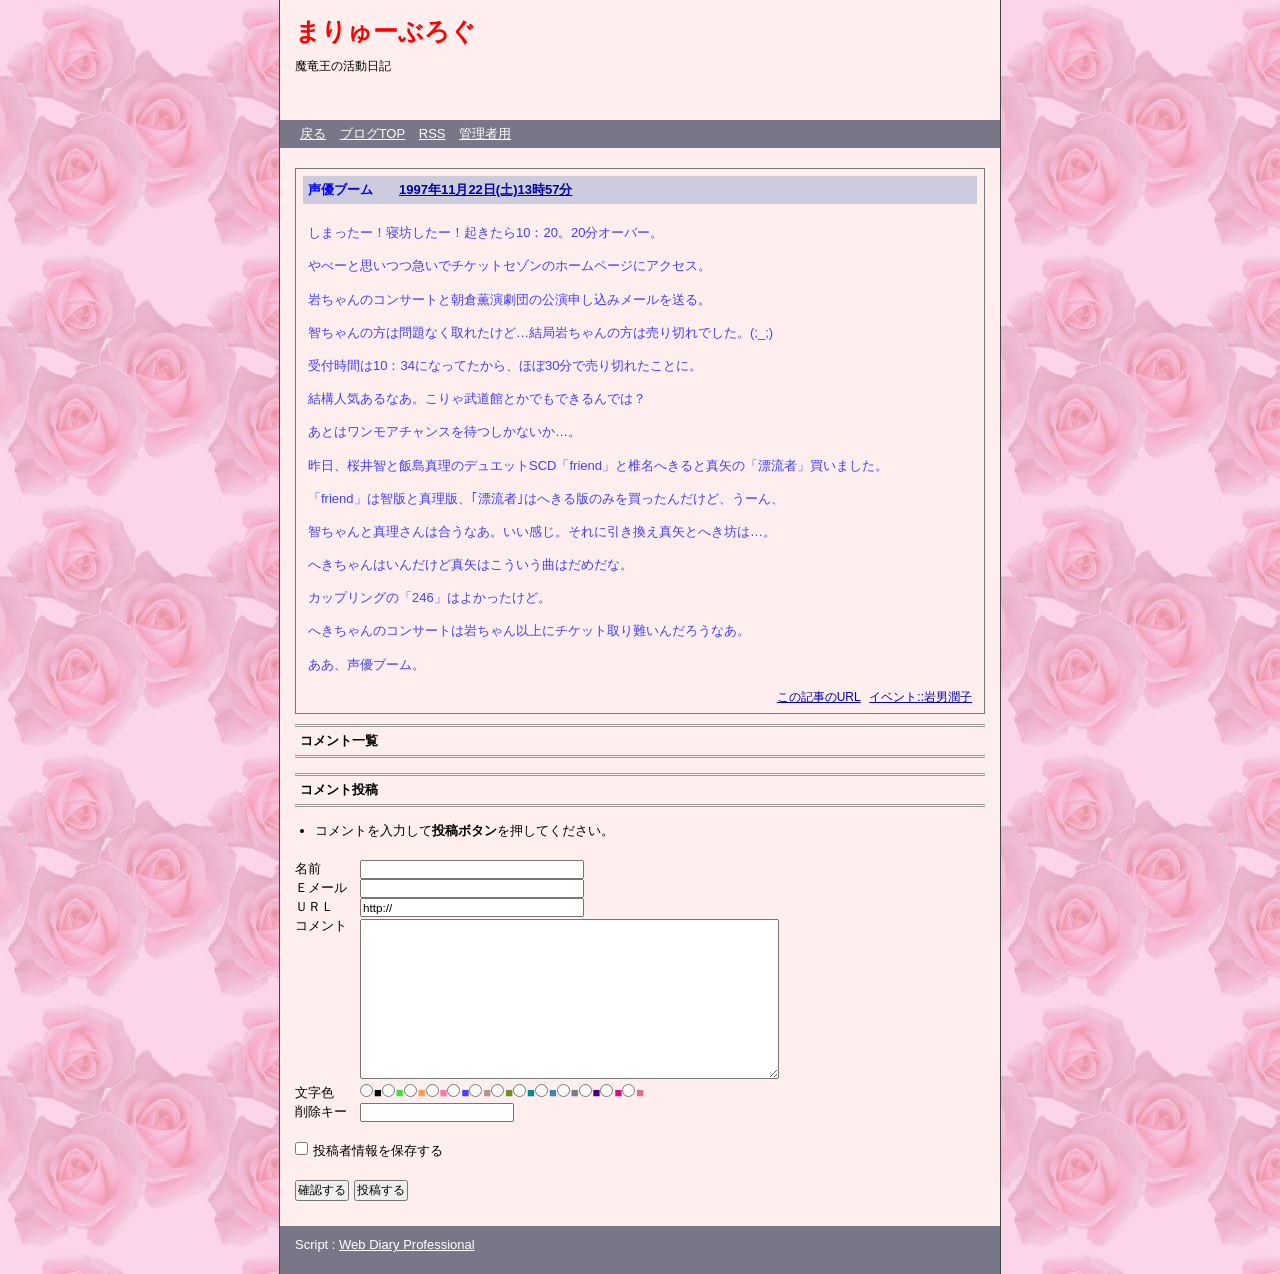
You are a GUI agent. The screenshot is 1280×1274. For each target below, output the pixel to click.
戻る (313, 133)
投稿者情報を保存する (378, 1150)
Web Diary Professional (407, 1244)
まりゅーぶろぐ (385, 31)
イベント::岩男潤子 (920, 697)
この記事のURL (819, 697)
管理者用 (485, 133)
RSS (432, 133)
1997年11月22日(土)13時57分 (485, 189)
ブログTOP (373, 133)
